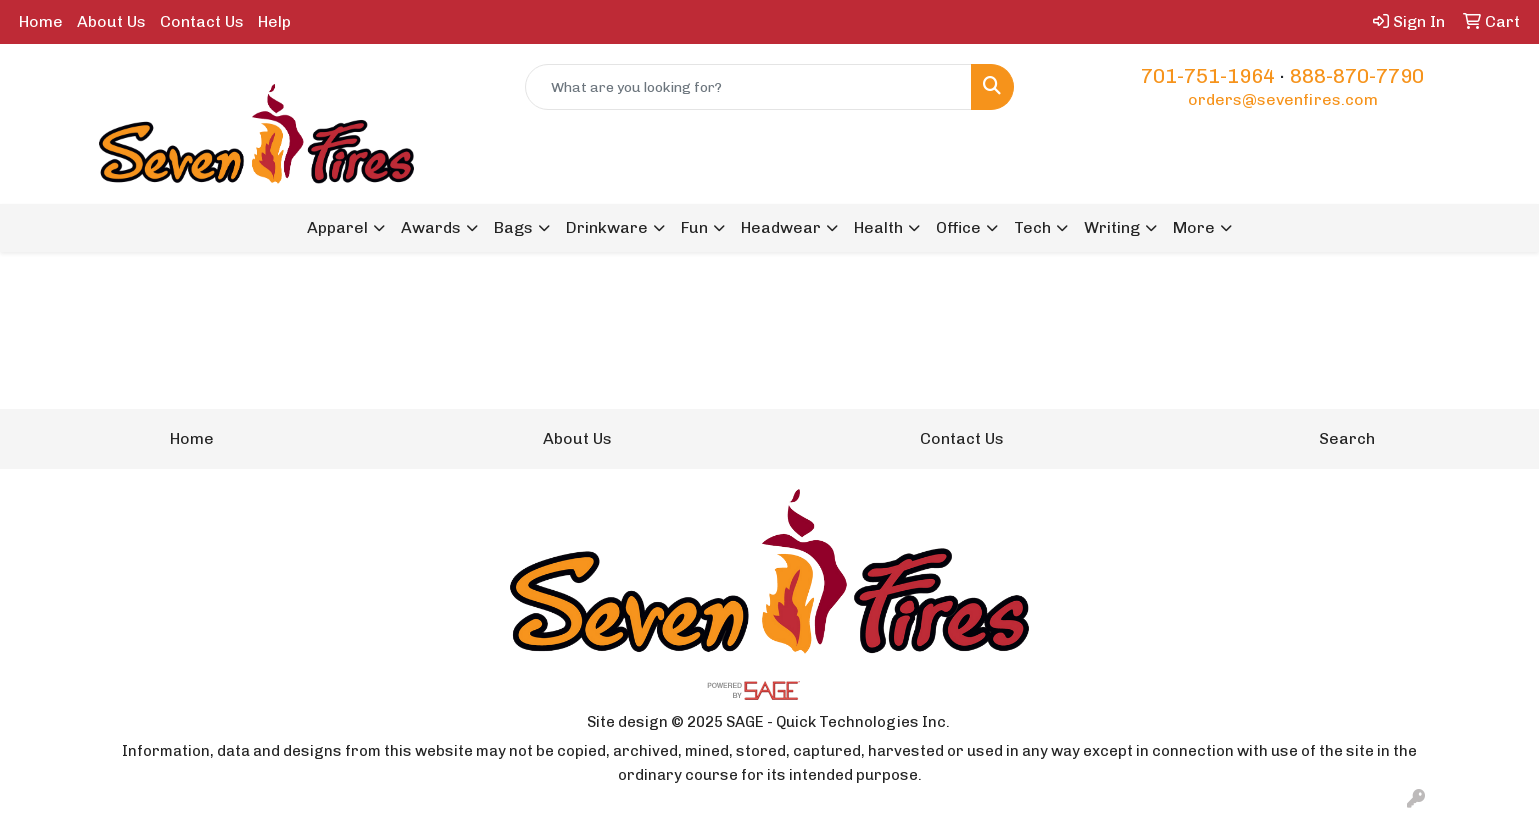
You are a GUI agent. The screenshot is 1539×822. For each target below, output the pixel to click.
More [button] (1194, 227)
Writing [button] (1112, 227)
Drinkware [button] (607, 227)
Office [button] (958, 227)
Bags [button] (513, 227)
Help (274, 21)
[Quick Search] (748, 87)
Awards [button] (431, 227)
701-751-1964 (1208, 76)
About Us (111, 21)
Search (1347, 438)
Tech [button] (1032, 227)
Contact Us (202, 21)
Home (41, 21)
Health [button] (878, 227)
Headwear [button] (781, 227)
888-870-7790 (1357, 76)
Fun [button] (694, 227)
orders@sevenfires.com (1283, 99)
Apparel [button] (337, 227)
